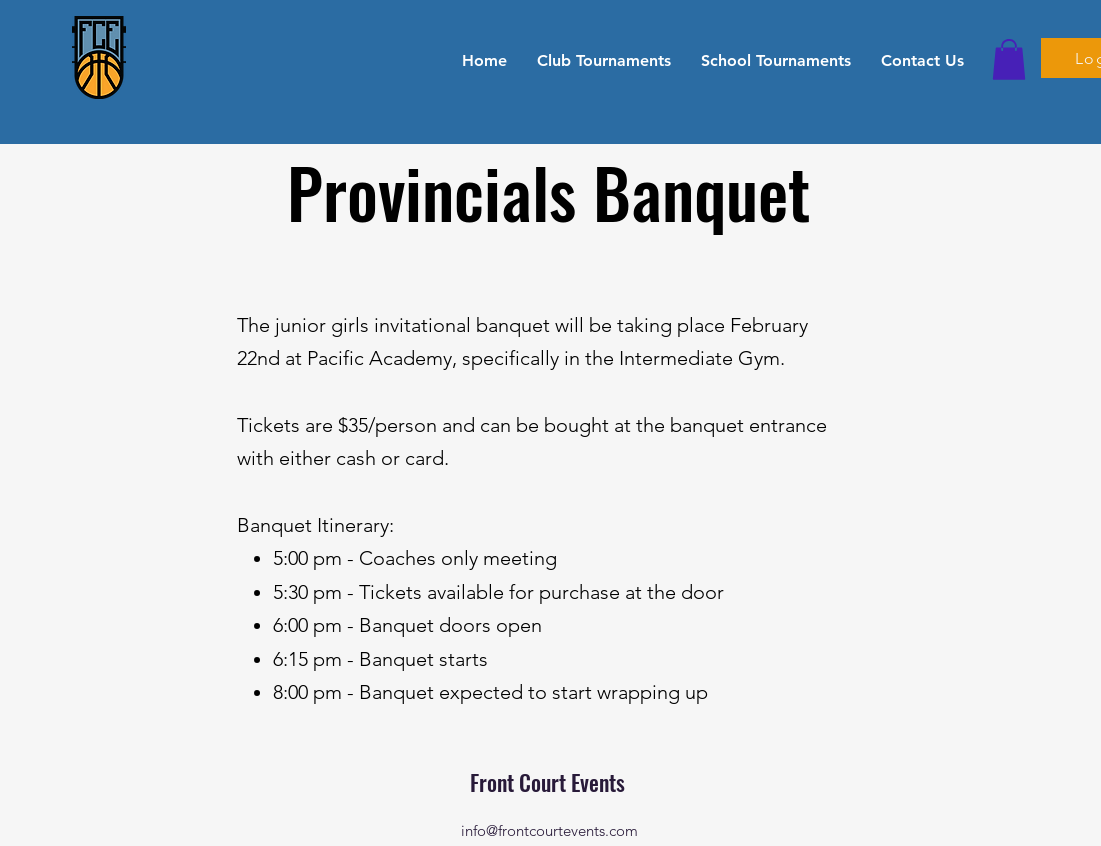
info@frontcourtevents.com (549, 830)
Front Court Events (550, 782)
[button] (604, 60)
